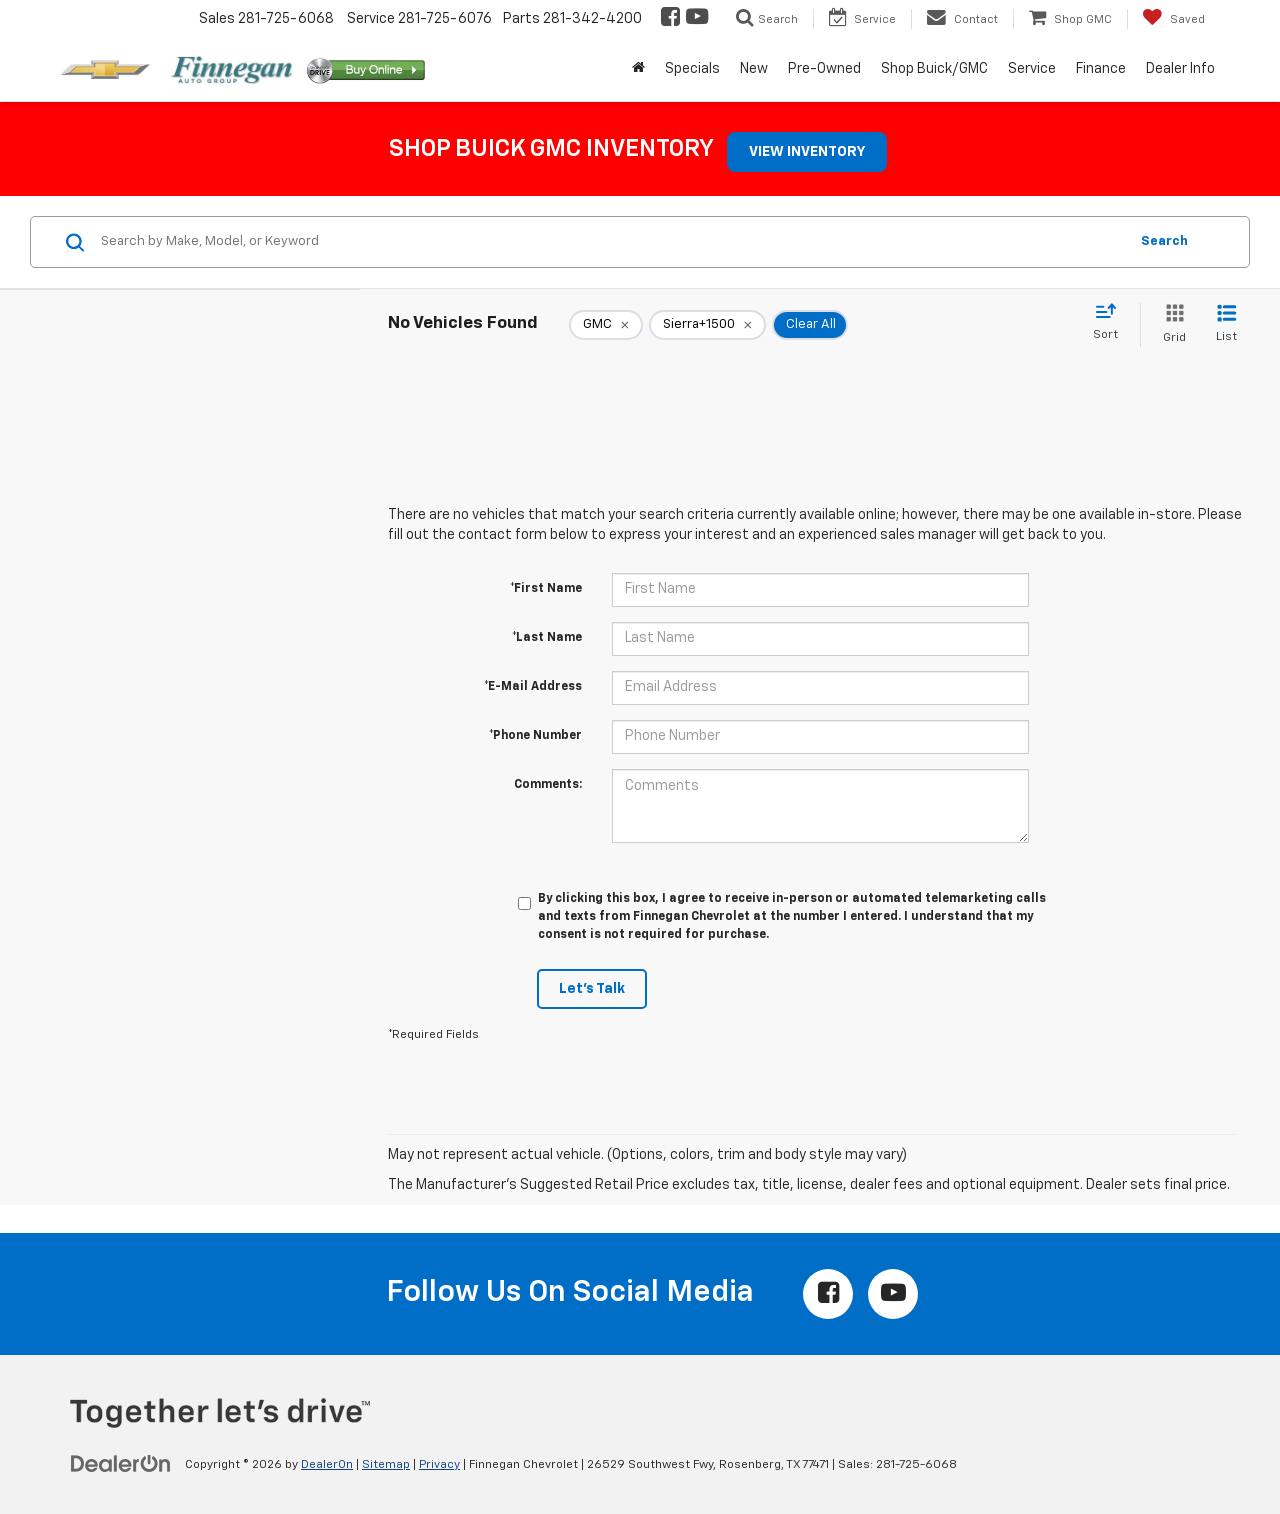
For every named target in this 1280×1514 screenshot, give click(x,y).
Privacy (439, 1465)
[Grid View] (1170, 324)
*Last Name (547, 638)
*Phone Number (535, 736)
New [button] (754, 69)
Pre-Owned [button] (824, 69)
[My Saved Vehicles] (1173, 19)
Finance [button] (1101, 69)
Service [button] (1032, 69)
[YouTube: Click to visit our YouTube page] (695, 19)
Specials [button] (692, 69)
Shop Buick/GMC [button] (934, 69)
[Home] (638, 69)
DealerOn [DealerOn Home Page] (327, 1465)
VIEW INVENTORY (807, 152)
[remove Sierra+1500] (707, 325)
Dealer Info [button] (1180, 69)
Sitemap (386, 1465)
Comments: (548, 785)
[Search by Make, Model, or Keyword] (611, 242)
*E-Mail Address (533, 687)
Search (1164, 241)
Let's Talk (592, 989)
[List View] (1226, 324)
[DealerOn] (121, 1464)
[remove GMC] (606, 325)
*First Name (546, 589)
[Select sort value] (1111, 323)
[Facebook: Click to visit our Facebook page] (669, 19)
